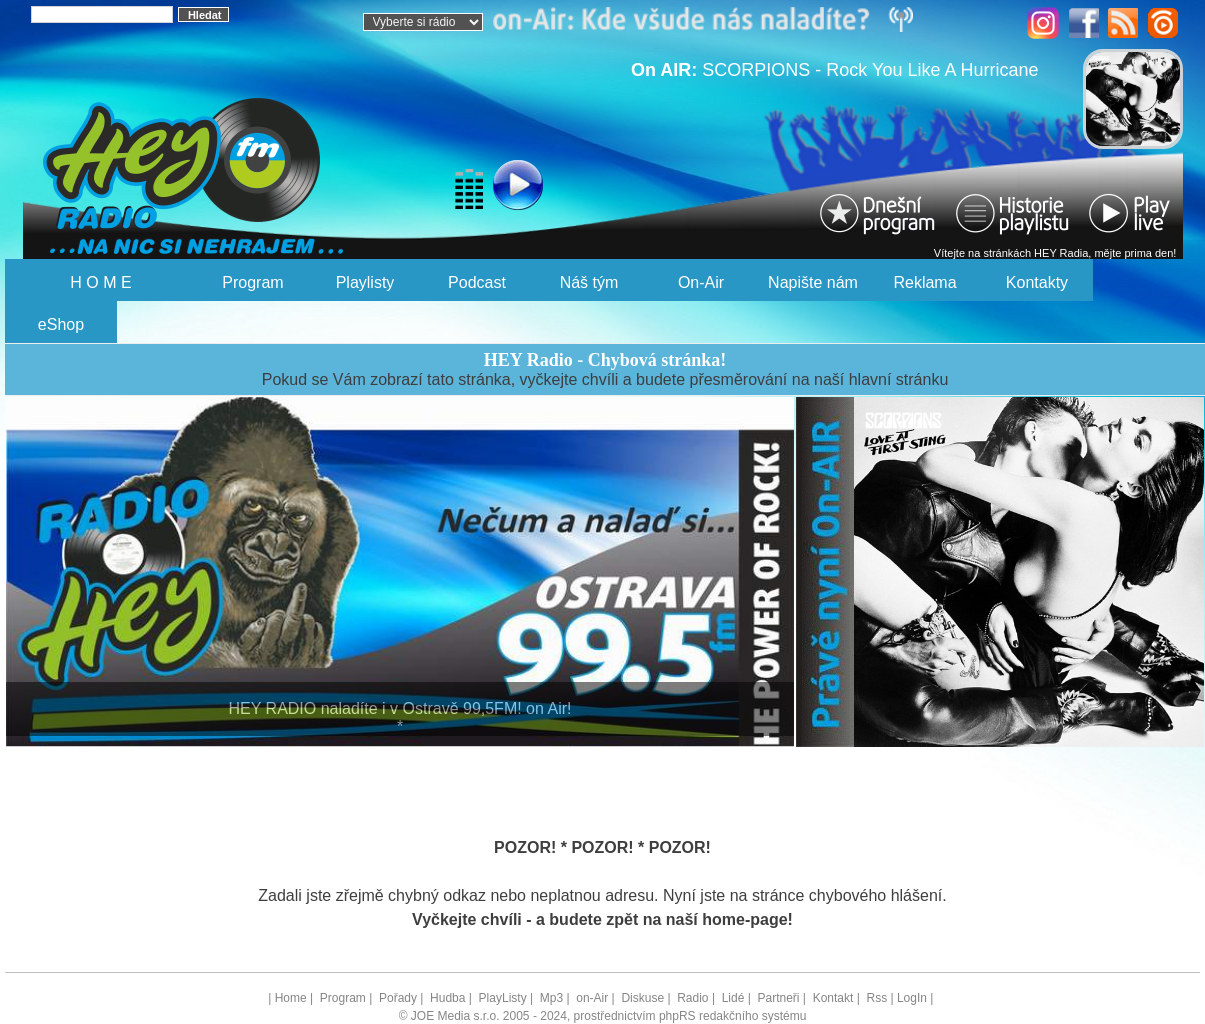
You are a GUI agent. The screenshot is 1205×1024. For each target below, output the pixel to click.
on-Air (592, 998)
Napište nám (813, 282)
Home (291, 998)
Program (252, 282)
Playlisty (365, 282)
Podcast (477, 282)
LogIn (912, 998)
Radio (692, 998)
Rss (876, 998)
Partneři (778, 998)
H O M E (100, 282)
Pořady (398, 998)
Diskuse (642, 998)
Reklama (924, 282)
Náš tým (589, 282)
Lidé (733, 998)
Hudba (447, 998)
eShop (61, 324)
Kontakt (833, 998)
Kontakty (1037, 282)
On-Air (701, 282)
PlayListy (503, 998)
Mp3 (551, 998)
